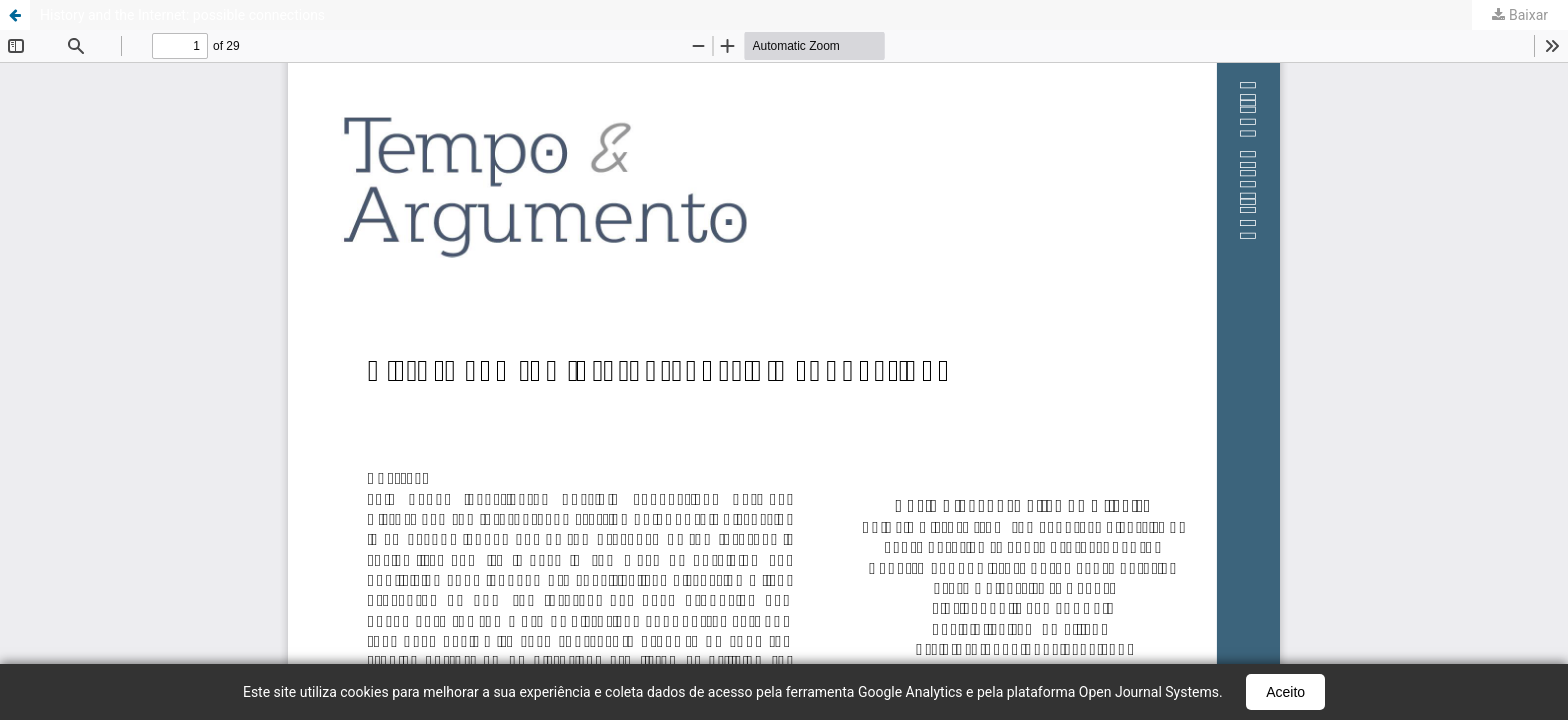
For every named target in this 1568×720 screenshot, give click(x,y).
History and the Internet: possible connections (182, 15)
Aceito (1285, 692)
